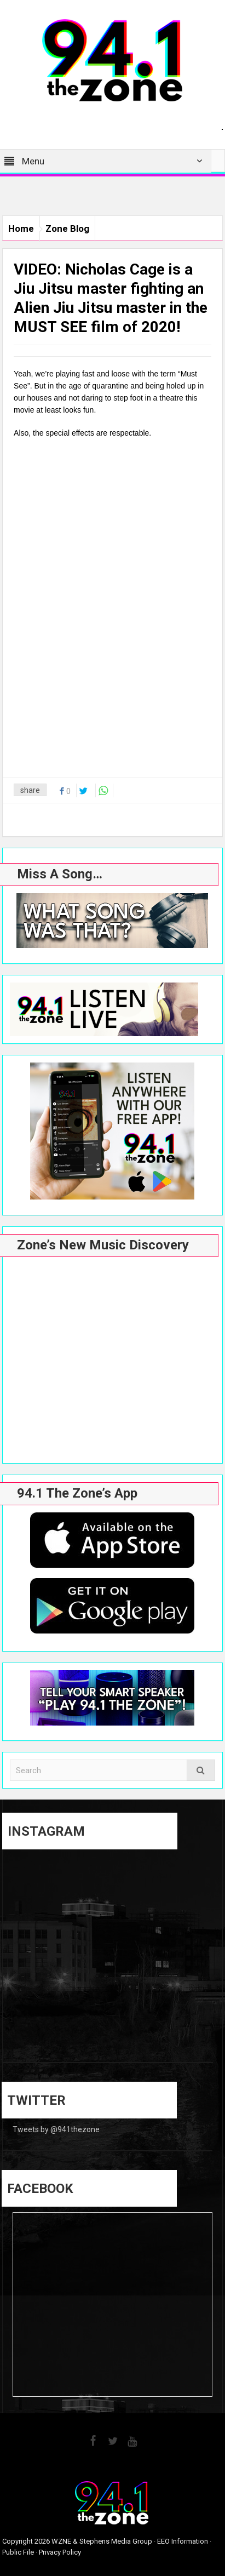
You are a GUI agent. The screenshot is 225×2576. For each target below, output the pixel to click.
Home (21, 228)
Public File (18, 2552)
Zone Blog (67, 228)
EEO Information (182, 2541)
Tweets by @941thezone (56, 2129)
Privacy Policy (60, 2552)
